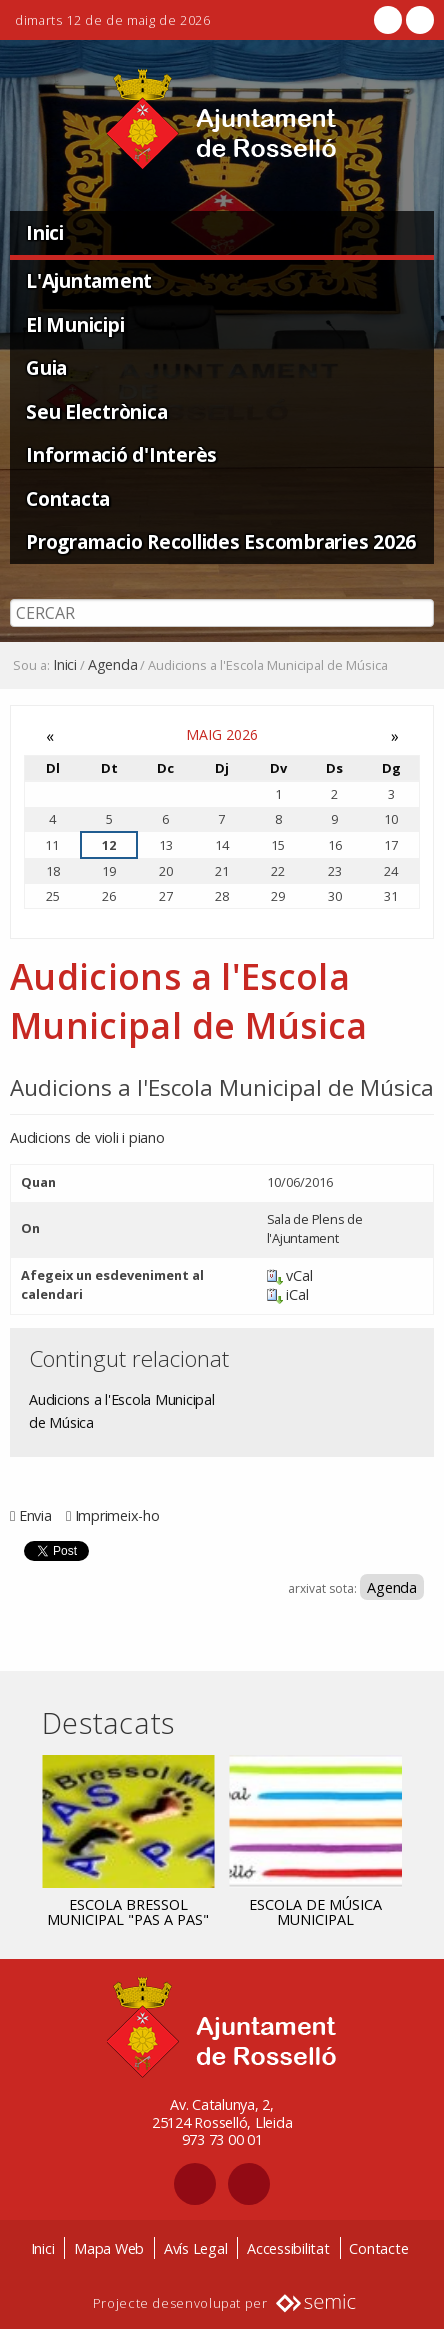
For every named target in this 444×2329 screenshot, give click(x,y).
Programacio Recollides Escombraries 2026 (221, 541)
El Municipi (75, 324)
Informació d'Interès (121, 454)
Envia (35, 1515)
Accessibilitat (288, 2248)
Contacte (378, 2248)
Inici (45, 232)
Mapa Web (109, 2248)
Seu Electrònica (96, 411)
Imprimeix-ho (117, 1515)
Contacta (68, 498)
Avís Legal (196, 2248)
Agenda (113, 665)
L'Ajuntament (89, 280)
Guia (46, 367)
